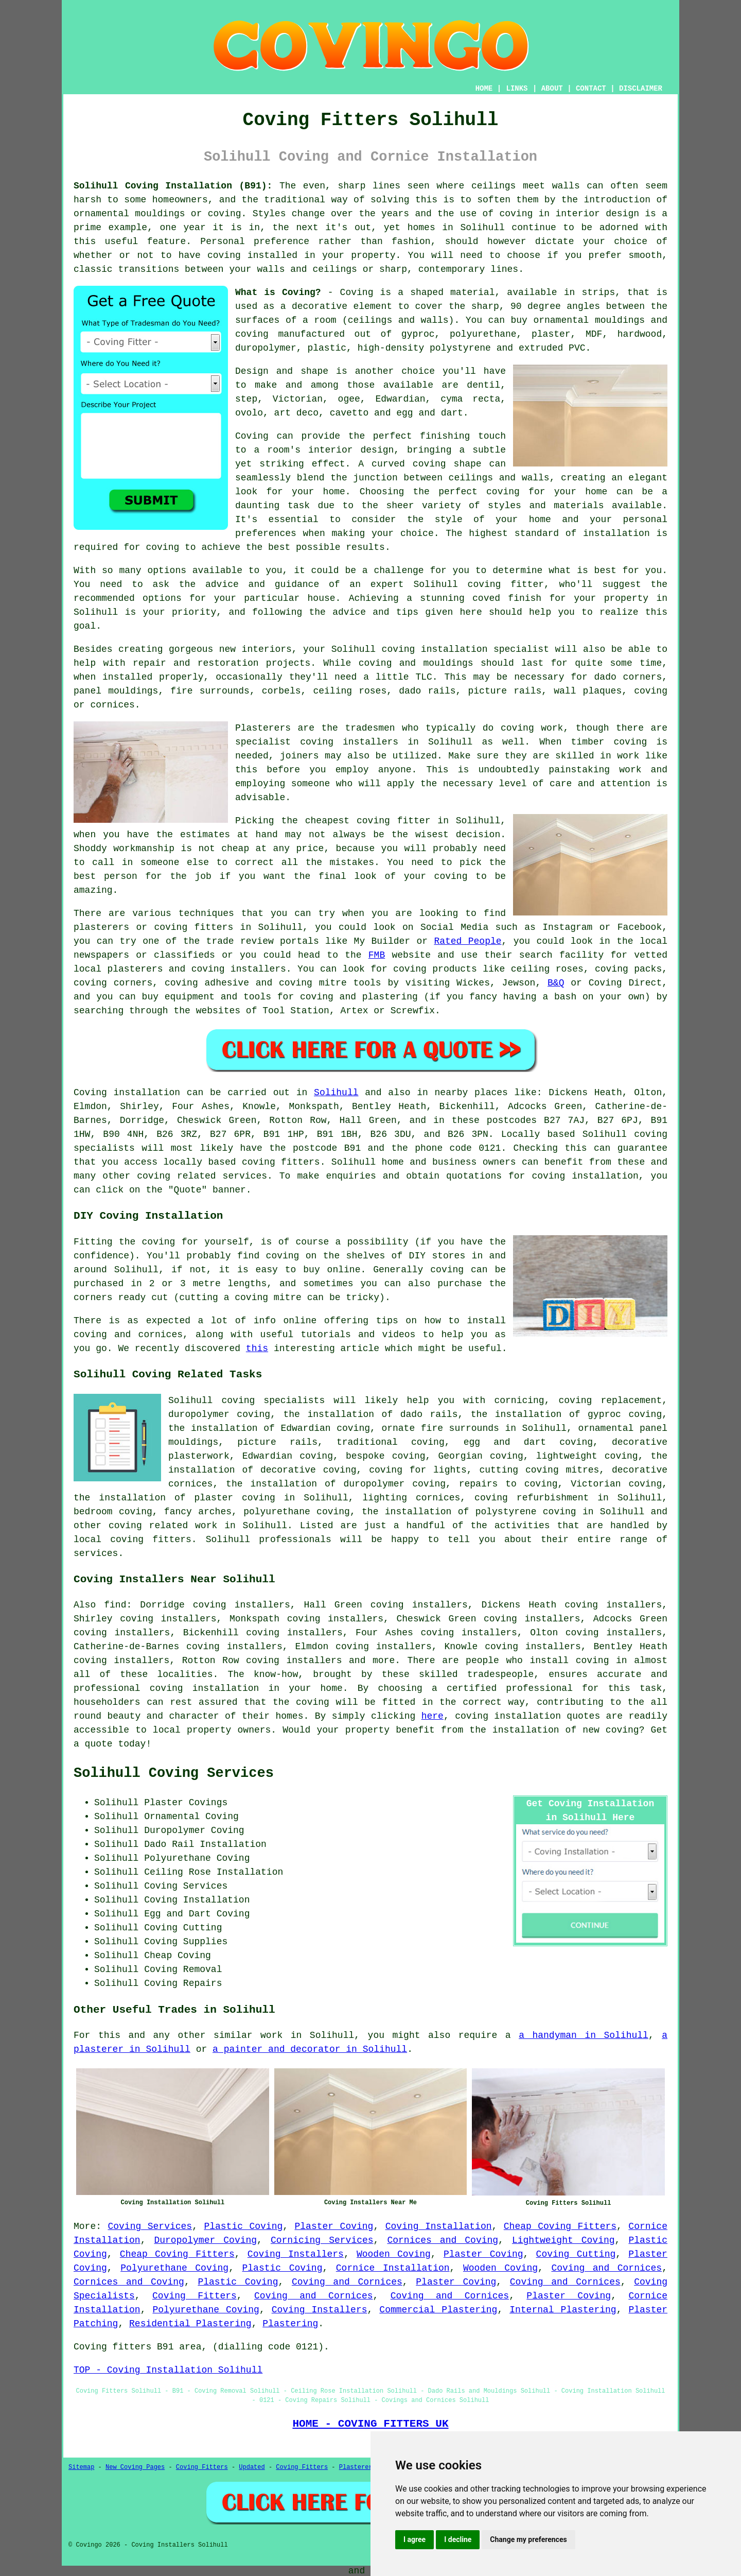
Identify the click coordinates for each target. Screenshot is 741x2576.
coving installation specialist (465, 649)
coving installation (508, 1716)
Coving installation (127, 1092)
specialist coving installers (316, 742)
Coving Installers (296, 2254)
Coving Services (150, 2226)
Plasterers (357, 2467)
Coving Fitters (194, 2296)
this (257, 1348)
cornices (112, 705)
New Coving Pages (135, 2467)
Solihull (336, 1092)
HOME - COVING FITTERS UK (370, 2423)
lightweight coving (587, 1456)
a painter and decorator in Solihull (310, 2049)
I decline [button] (457, 2539)
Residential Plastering (190, 2324)
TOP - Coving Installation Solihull (168, 2370)
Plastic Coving (243, 2226)
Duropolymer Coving (205, 2240)
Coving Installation (438, 2226)
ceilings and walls (398, 320)
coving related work (163, 1525)
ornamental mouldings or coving (157, 214)
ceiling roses (349, 691)
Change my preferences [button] (528, 2539)
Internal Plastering (562, 2310)
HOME (484, 88)
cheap (235, 848)
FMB (376, 955)
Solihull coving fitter (478, 584)
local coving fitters (132, 1539)
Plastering (290, 2324)
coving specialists (273, 1400)
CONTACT (591, 88)
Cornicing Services (322, 2240)
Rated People (467, 941)
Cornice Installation (393, 2268)
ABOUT (552, 88)
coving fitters (281, 1162)
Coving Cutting (576, 2254)
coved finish (506, 598)
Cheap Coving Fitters (560, 2226)
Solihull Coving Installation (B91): (173, 186)
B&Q (556, 983)
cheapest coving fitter (368, 821)
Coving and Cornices (606, 2268)
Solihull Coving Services (174, 1773)
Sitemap (81, 2467)
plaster (551, 334)
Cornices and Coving (442, 2240)
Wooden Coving (394, 2254)
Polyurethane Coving (174, 2268)
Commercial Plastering (438, 2310)
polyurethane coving (296, 1512)
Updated (251, 2467)
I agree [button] (414, 2539)
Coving (252, 436)
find (115, 1605)
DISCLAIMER (640, 88)
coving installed (252, 255)
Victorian (298, 399)
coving (516, 214)
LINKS (516, 88)
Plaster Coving (334, 2226)
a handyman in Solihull (583, 2035)
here (432, 1716)
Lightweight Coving (563, 2240)
